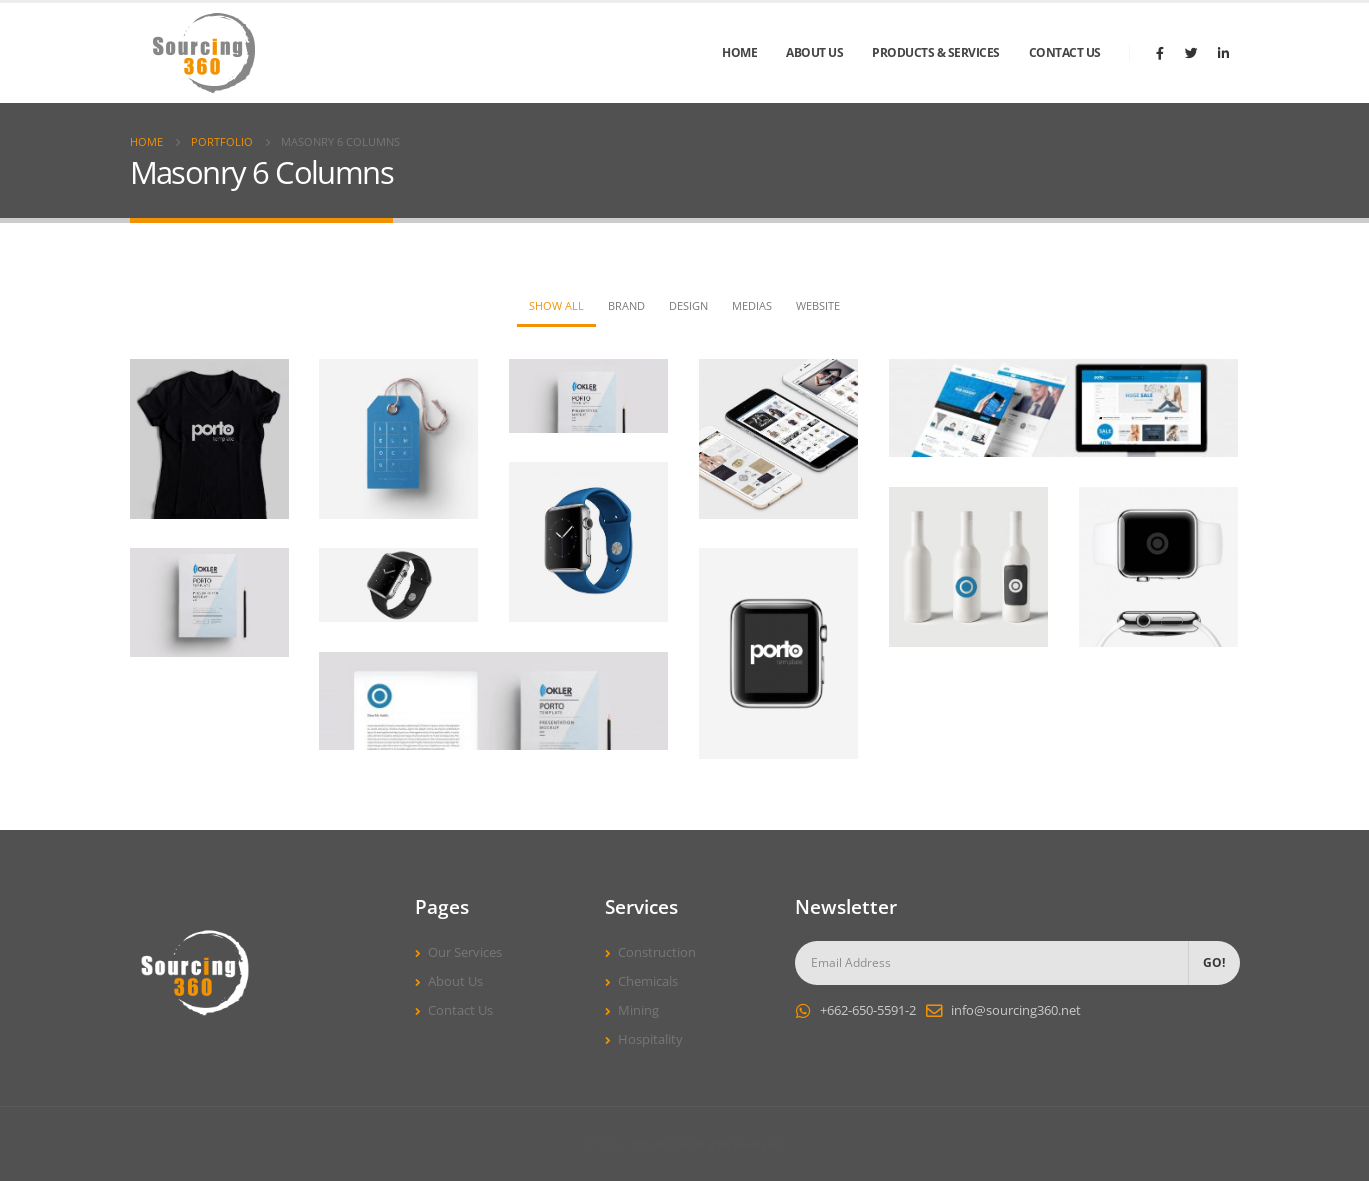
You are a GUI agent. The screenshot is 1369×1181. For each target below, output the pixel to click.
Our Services (465, 952)
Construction (657, 952)
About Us (814, 52)
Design (688, 305)
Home (739, 52)
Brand (626, 305)
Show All (556, 305)
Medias (752, 305)
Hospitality (650, 1039)
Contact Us (1065, 52)
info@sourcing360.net (1016, 1010)
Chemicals (648, 981)
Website (818, 305)
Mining (638, 1010)
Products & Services (936, 52)
